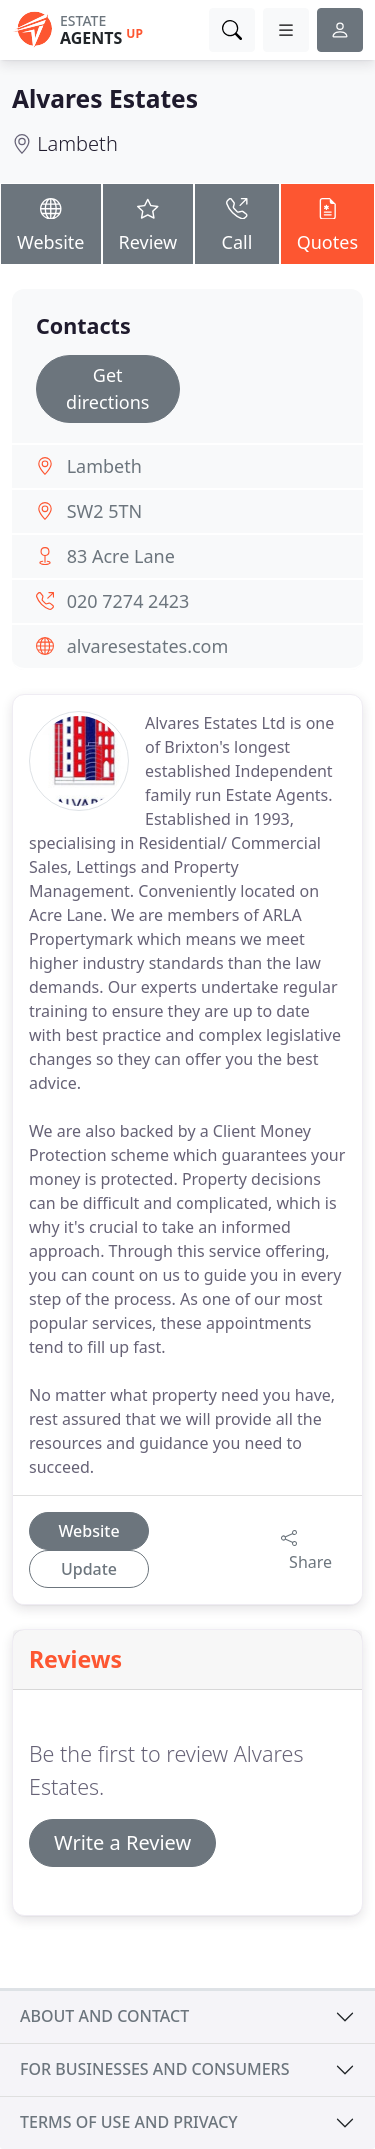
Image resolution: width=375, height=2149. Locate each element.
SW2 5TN (105, 511)
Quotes (327, 222)
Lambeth (77, 143)
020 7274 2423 (128, 601)
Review (148, 222)
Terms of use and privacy (129, 2122)
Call (236, 222)
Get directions (107, 388)
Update (89, 1569)
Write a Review (122, 1842)
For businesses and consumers (154, 2069)
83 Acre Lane (121, 556)
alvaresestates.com (148, 646)
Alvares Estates (105, 98)
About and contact (104, 2016)
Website (51, 222)
